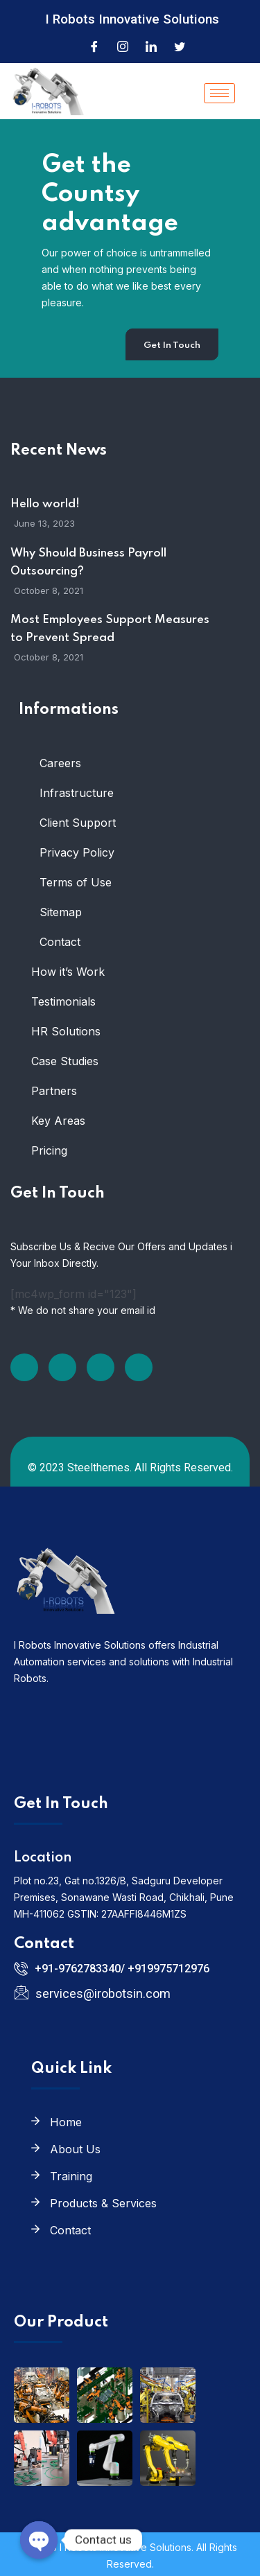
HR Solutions (66, 1031)
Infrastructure (77, 793)
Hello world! (45, 504)
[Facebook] (94, 45)
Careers (60, 763)
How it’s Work (68, 972)
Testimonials (63, 1001)
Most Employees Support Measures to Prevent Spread (109, 629)
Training (71, 2176)
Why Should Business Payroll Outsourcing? (88, 562)
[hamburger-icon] (219, 93)
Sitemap (61, 912)
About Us (75, 2149)
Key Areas (58, 1121)
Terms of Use (76, 882)
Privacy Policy (77, 852)
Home (66, 2122)
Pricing (49, 1150)
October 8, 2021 (48, 590)
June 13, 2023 (44, 523)
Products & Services (103, 2203)
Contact (60, 942)
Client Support (78, 823)
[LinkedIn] (151, 45)
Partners (54, 1091)
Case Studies (64, 1061)
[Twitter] (179, 45)
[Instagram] (122, 45)
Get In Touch (172, 345)
